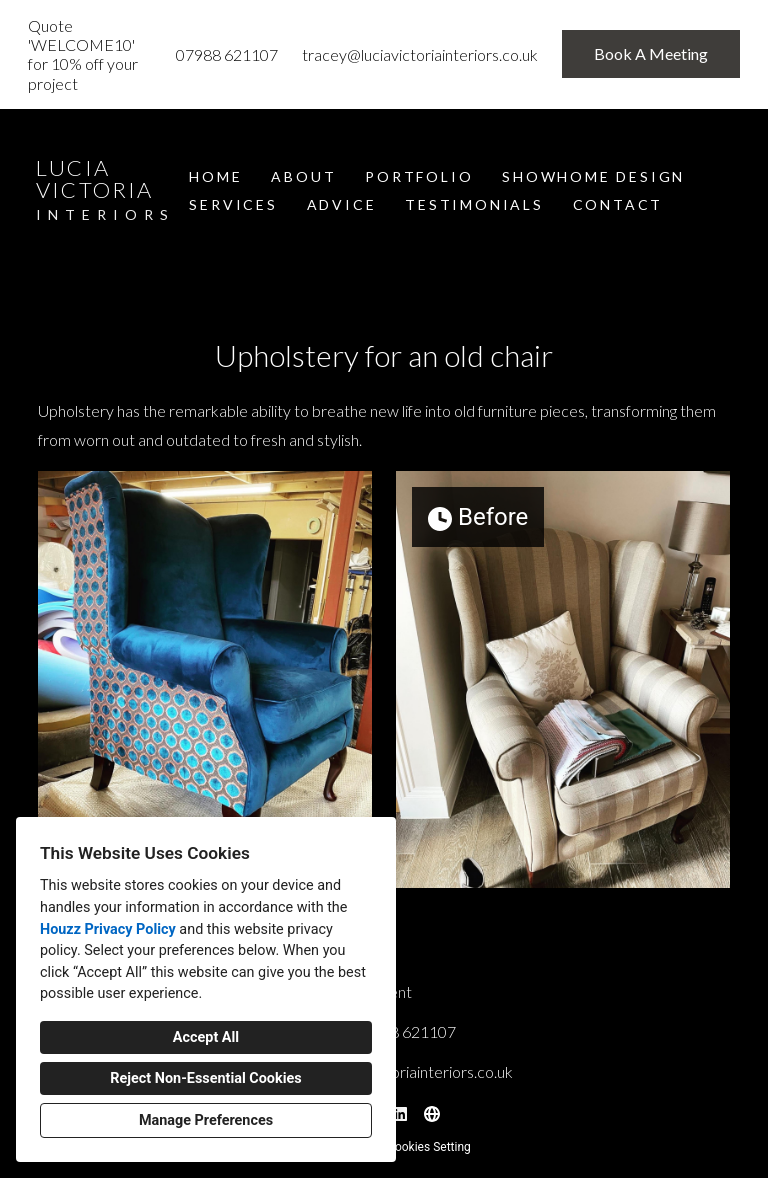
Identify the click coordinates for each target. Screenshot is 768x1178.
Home (215, 176)
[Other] (432, 1114)
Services (233, 204)
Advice (342, 204)
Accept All (206, 1037)
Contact (618, 204)
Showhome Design (593, 176)
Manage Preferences (206, 1120)
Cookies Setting (429, 1147)
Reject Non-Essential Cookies (205, 1078)
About (303, 176)
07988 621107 (227, 54)
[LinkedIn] (400, 1114)
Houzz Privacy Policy (108, 929)
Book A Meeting (651, 53)
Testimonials (474, 204)
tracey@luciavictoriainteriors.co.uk (420, 54)
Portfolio (419, 176)
